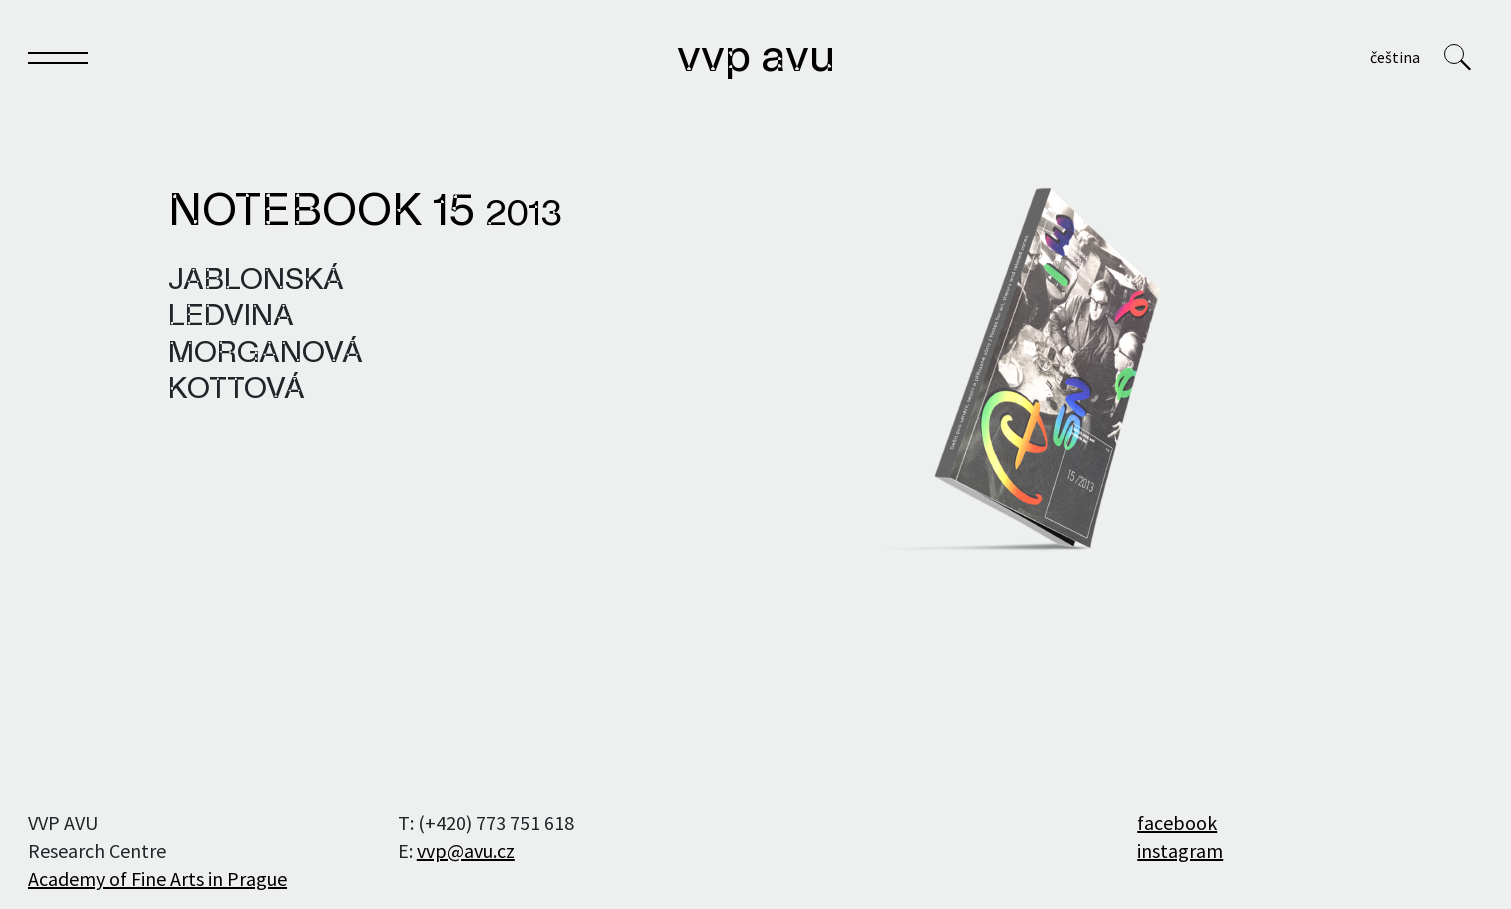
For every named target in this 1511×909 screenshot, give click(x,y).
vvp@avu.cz (466, 850)
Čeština (1395, 57)
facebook (1177, 822)
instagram (1180, 850)
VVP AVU (756, 59)
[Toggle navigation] (58, 61)
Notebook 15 (365, 213)
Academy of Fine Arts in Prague (157, 878)
